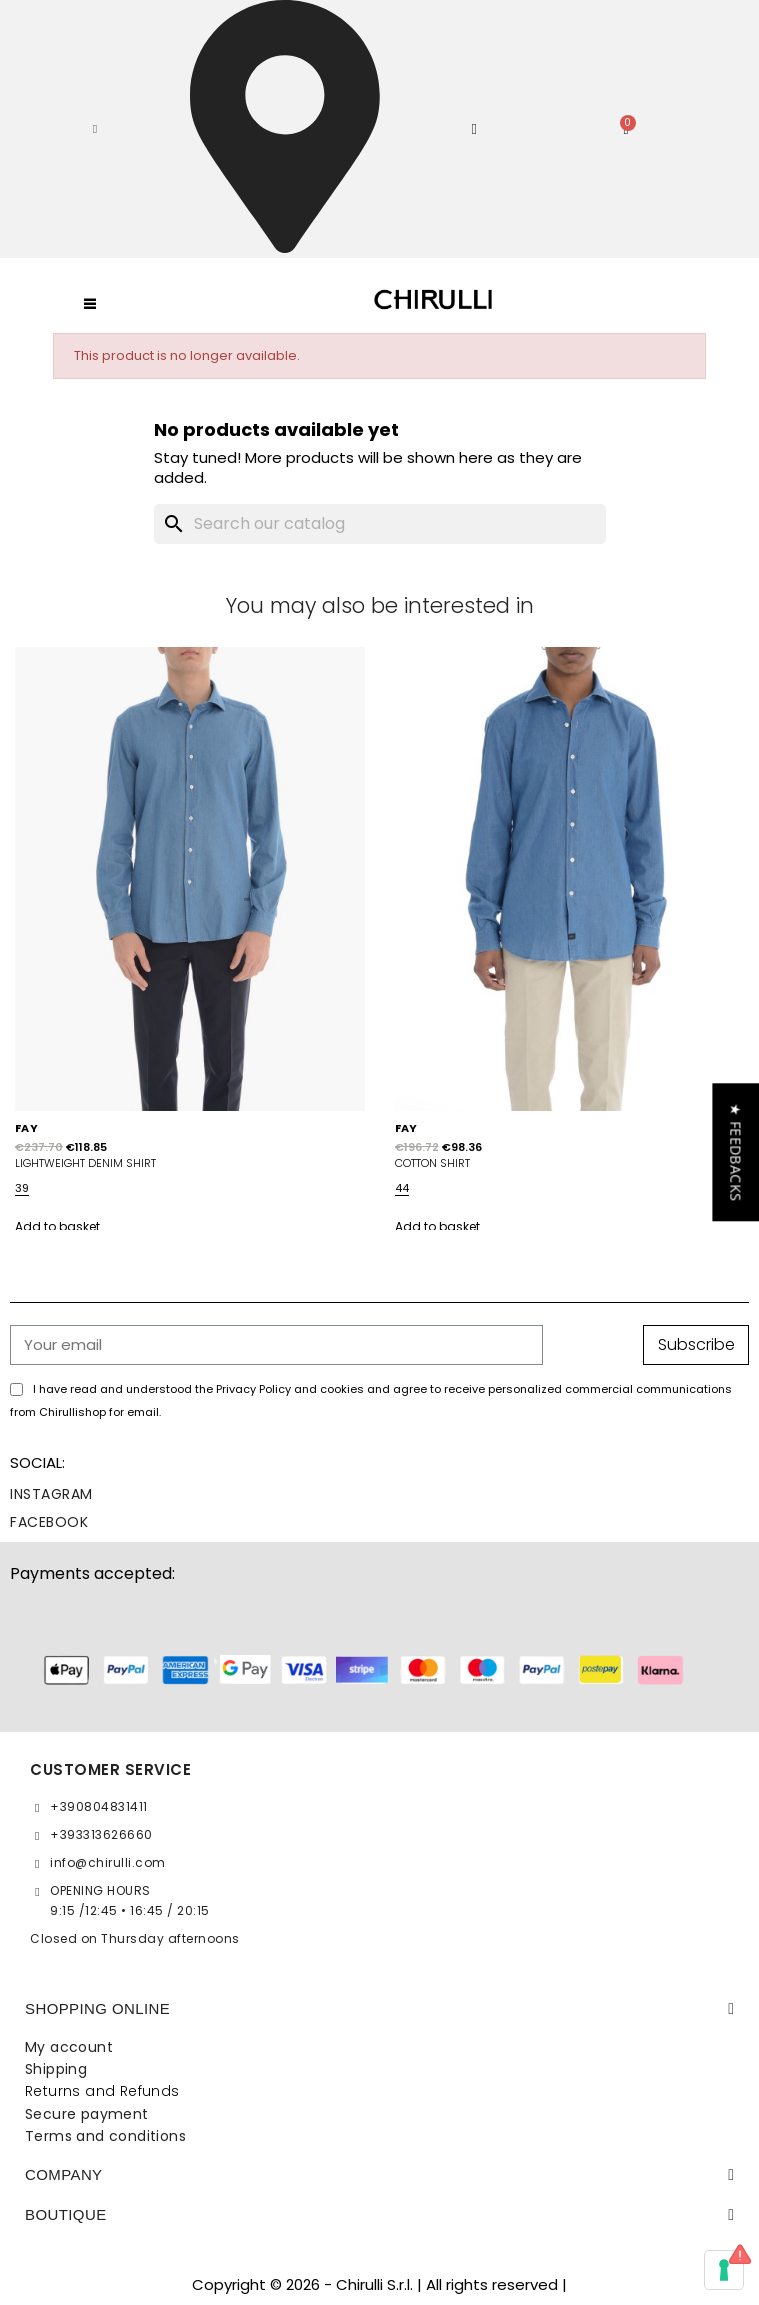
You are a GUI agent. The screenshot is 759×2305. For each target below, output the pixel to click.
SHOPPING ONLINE (97, 2008)
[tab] (379, 2009)
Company (64, 2174)
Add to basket (57, 1226)
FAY (26, 1128)
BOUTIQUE (66, 2214)
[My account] (474, 129)
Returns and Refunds (102, 2091)
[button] (95, 129)
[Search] (380, 524)
